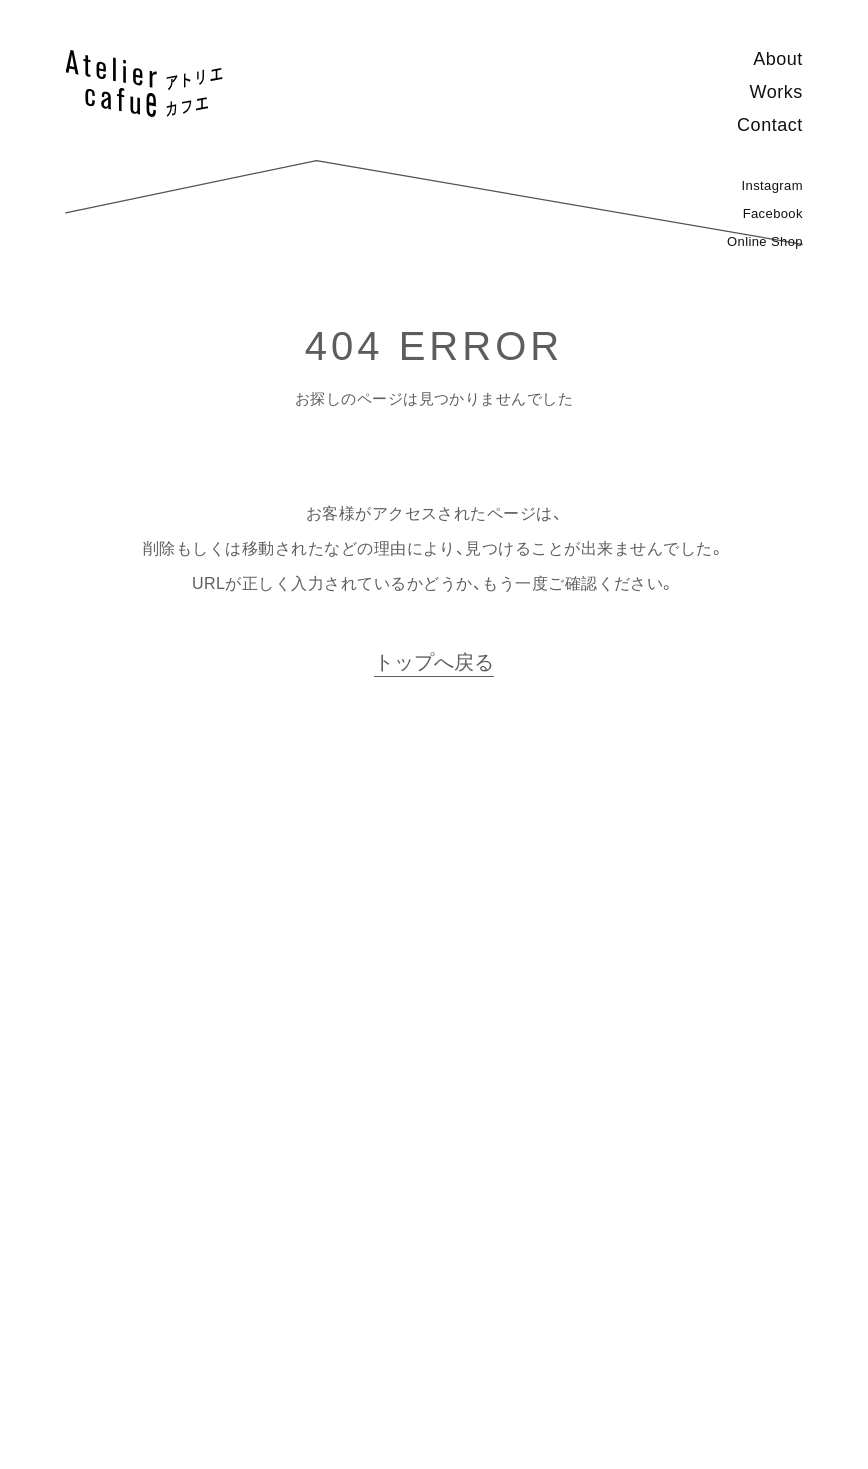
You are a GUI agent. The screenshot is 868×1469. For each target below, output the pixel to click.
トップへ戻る (434, 662)
